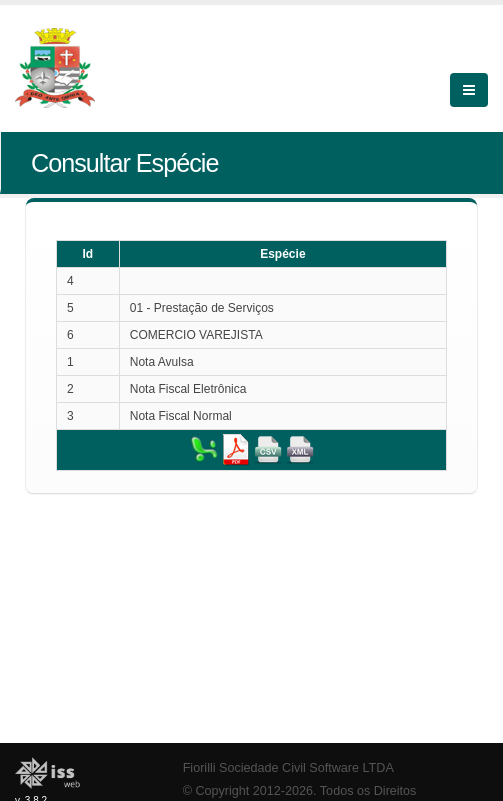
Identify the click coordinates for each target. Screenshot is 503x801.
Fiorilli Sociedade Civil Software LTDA (288, 768)
